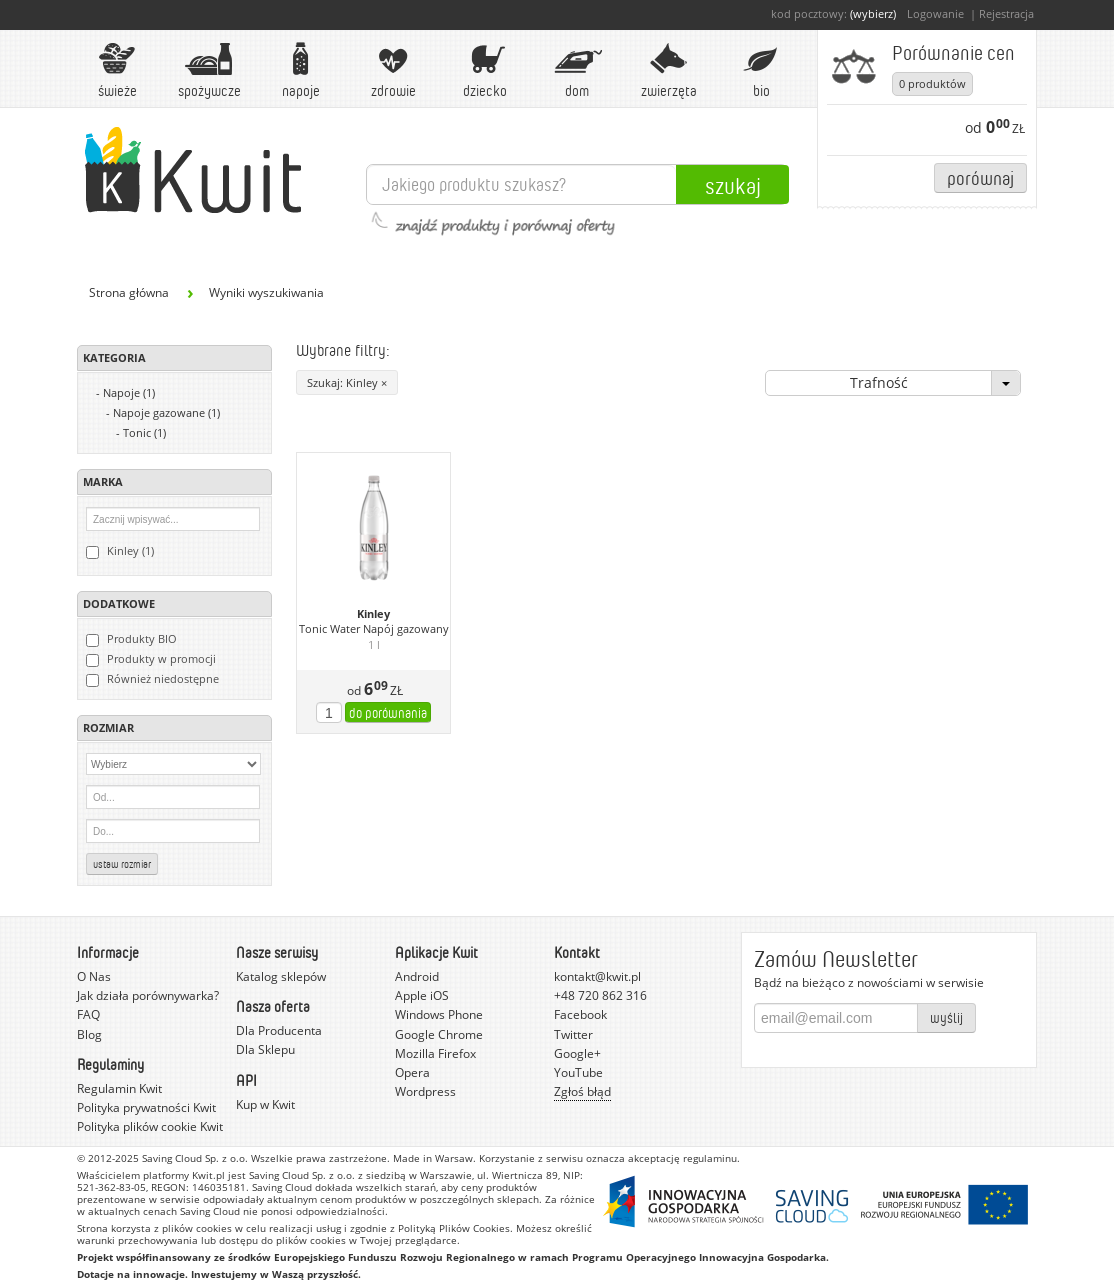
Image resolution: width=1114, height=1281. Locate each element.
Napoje (301, 70)
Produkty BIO (131, 639)
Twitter (573, 1034)
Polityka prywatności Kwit (146, 1107)
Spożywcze (209, 70)
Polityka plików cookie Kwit (150, 1126)
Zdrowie (393, 70)
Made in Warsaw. (434, 1158)
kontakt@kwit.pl (597, 976)
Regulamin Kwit (119, 1088)
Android (417, 976)
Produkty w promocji (151, 659)
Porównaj (980, 177)
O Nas (94, 976)
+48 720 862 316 (600, 995)
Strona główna (129, 292)
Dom (577, 70)
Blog (89, 1034)
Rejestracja (1006, 13)
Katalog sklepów (281, 976)
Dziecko (485, 70)
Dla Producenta (279, 1030)
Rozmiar (108, 727)
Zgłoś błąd (582, 1091)
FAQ (88, 1014)
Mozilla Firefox (435, 1053)
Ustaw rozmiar (122, 864)
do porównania (388, 712)
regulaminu (710, 1158)
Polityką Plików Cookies (454, 1228)
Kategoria (114, 357)
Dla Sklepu (265, 1049)
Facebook (580, 1014)
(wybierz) (873, 13)
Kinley (373, 614)
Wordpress (425, 1091)
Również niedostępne (152, 679)
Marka (103, 481)
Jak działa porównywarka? (148, 995)
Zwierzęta (669, 70)
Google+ (577, 1053)
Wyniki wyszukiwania (266, 292)
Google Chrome (439, 1034)
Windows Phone (439, 1014)
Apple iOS (422, 995)
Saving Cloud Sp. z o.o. (195, 1158)
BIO (761, 70)
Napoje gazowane (166, 412)
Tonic (144, 432)
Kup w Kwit (265, 1104)
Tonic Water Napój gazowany (374, 629)
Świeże (117, 70)
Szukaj (733, 185)
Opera (412, 1072)
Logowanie (935, 13)
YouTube (578, 1072)
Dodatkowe (119, 603)
